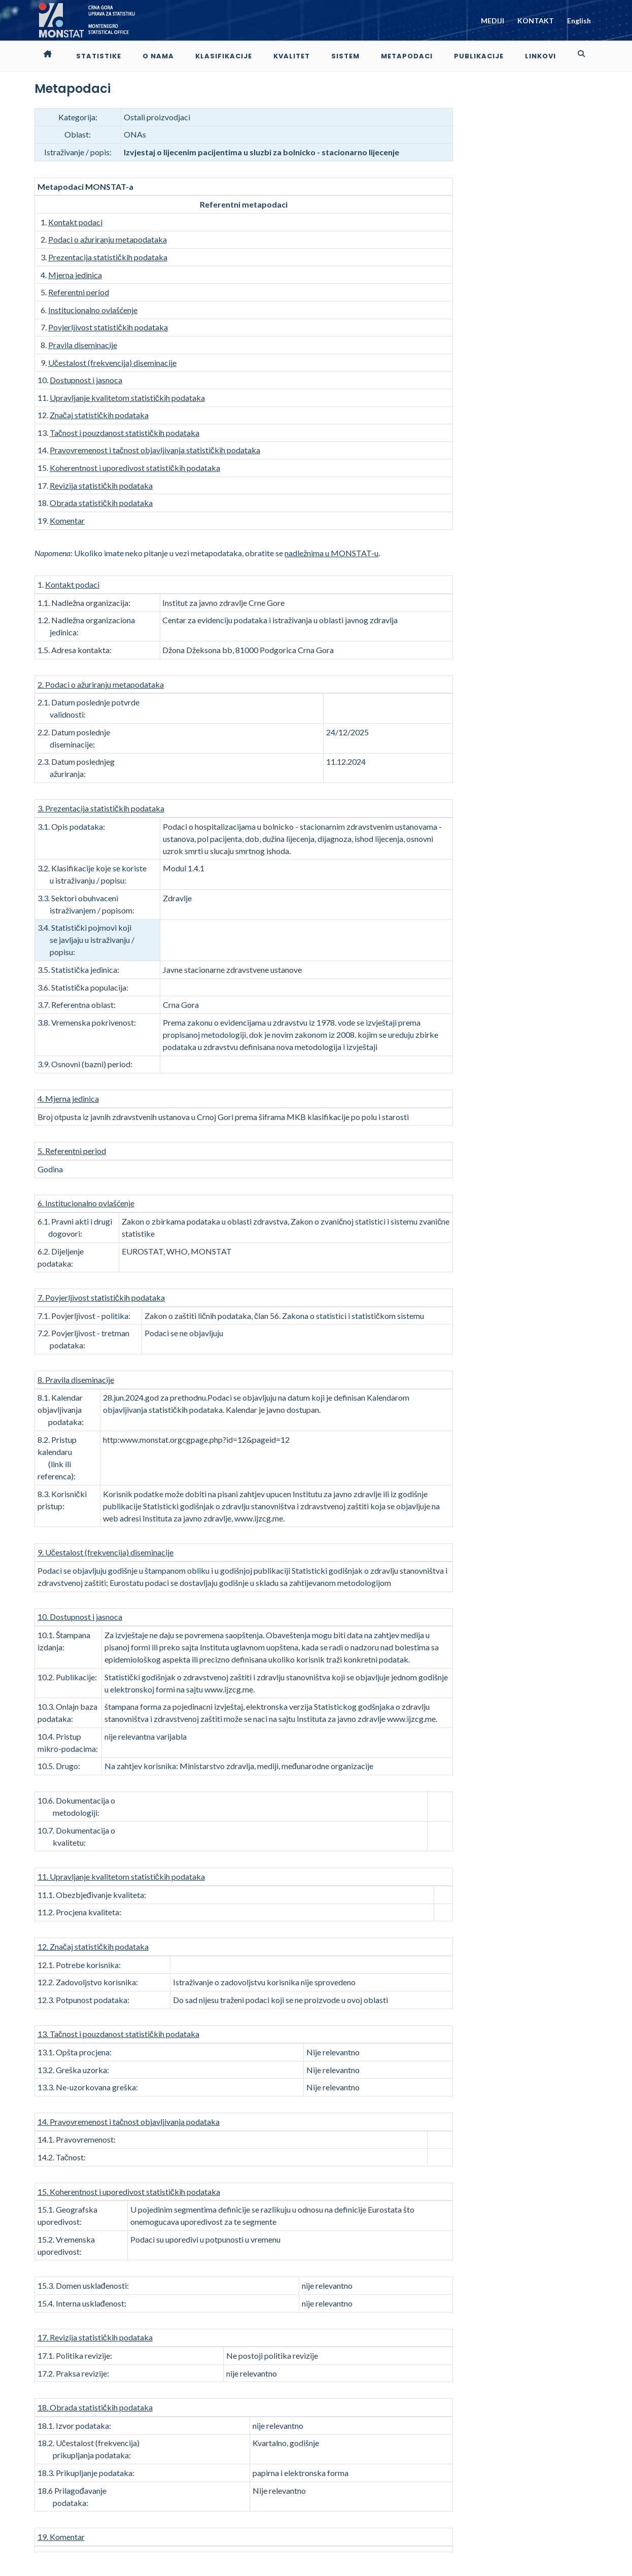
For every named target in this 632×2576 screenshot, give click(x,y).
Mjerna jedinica (75, 275)
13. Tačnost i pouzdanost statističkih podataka (118, 2034)
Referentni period (78, 292)
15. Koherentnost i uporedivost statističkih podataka (129, 2191)
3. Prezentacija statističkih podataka (101, 808)
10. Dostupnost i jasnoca (80, 1616)
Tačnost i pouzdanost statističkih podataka (124, 432)
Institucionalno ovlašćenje (92, 310)
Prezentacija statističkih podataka (107, 257)
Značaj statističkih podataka (99, 415)
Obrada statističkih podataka (101, 502)
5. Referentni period (72, 1151)
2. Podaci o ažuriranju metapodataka (101, 684)
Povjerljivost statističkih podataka (108, 327)
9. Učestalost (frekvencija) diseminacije (105, 1552)
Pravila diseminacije (82, 345)
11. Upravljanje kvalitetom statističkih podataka (121, 1876)
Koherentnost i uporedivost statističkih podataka (135, 467)
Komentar (67, 520)
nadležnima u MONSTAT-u (331, 553)
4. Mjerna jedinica (68, 1098)
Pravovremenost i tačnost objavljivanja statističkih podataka (155, 450)
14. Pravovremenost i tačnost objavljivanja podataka (129, 2121)
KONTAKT (535, 20)
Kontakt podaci (75, 222)
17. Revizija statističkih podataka (95, 2337)
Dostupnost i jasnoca (86, 380)
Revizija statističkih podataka (101, 485)
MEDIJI (492, 20)
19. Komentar (61, 2536)
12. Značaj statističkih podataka (93, 1946)
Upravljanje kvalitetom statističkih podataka (127, 397)
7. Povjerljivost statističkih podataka (101, 1297)
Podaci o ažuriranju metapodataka (107, 239)
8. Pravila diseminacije (76, 1379)
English (579, 20)
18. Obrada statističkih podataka (95, 2407)
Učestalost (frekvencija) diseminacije (112, 362)
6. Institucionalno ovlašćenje (86, 1203)
